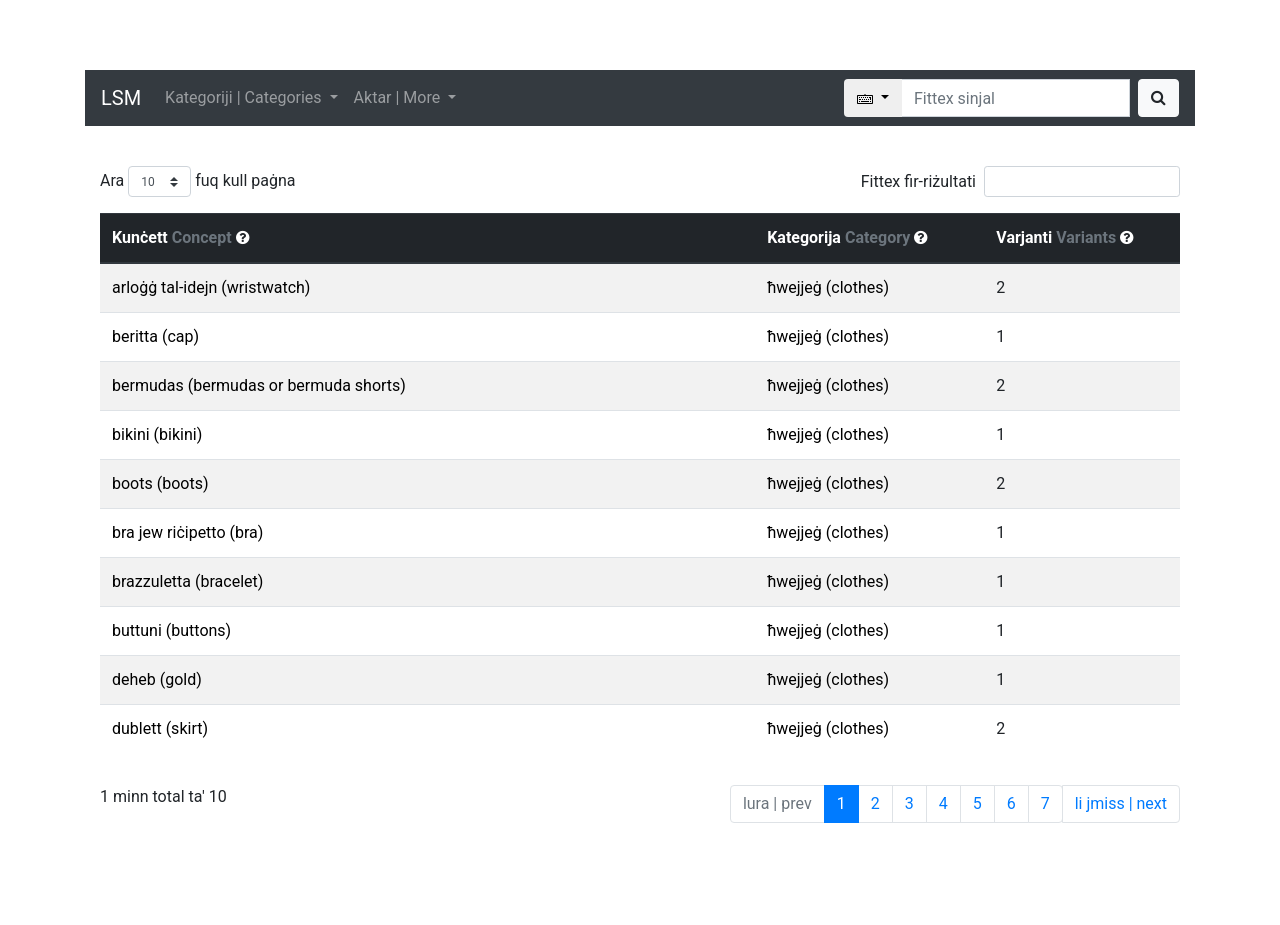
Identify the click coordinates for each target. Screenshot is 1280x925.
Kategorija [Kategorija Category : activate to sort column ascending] (847, 237)
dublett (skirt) (160, 728)
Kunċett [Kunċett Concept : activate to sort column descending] (181, 237)
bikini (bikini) (157, 434)
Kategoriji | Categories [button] (245, 97)
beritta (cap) (155, 336)
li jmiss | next (1121, 803)
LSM (121, 98)
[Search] (1015, 98)
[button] (243, 237)
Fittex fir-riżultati (1020, 181)
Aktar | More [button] (399, 97)
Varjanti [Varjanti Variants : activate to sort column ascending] (1065, 237)
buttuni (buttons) (171, 630)
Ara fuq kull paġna (198, 181)
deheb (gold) (157, 679)
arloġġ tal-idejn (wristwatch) (211, 287)
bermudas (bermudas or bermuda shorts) (259, 385)
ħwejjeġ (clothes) (828, 287)
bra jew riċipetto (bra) (187, 532)
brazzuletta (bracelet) (187, 581)
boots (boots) (160, 483)
